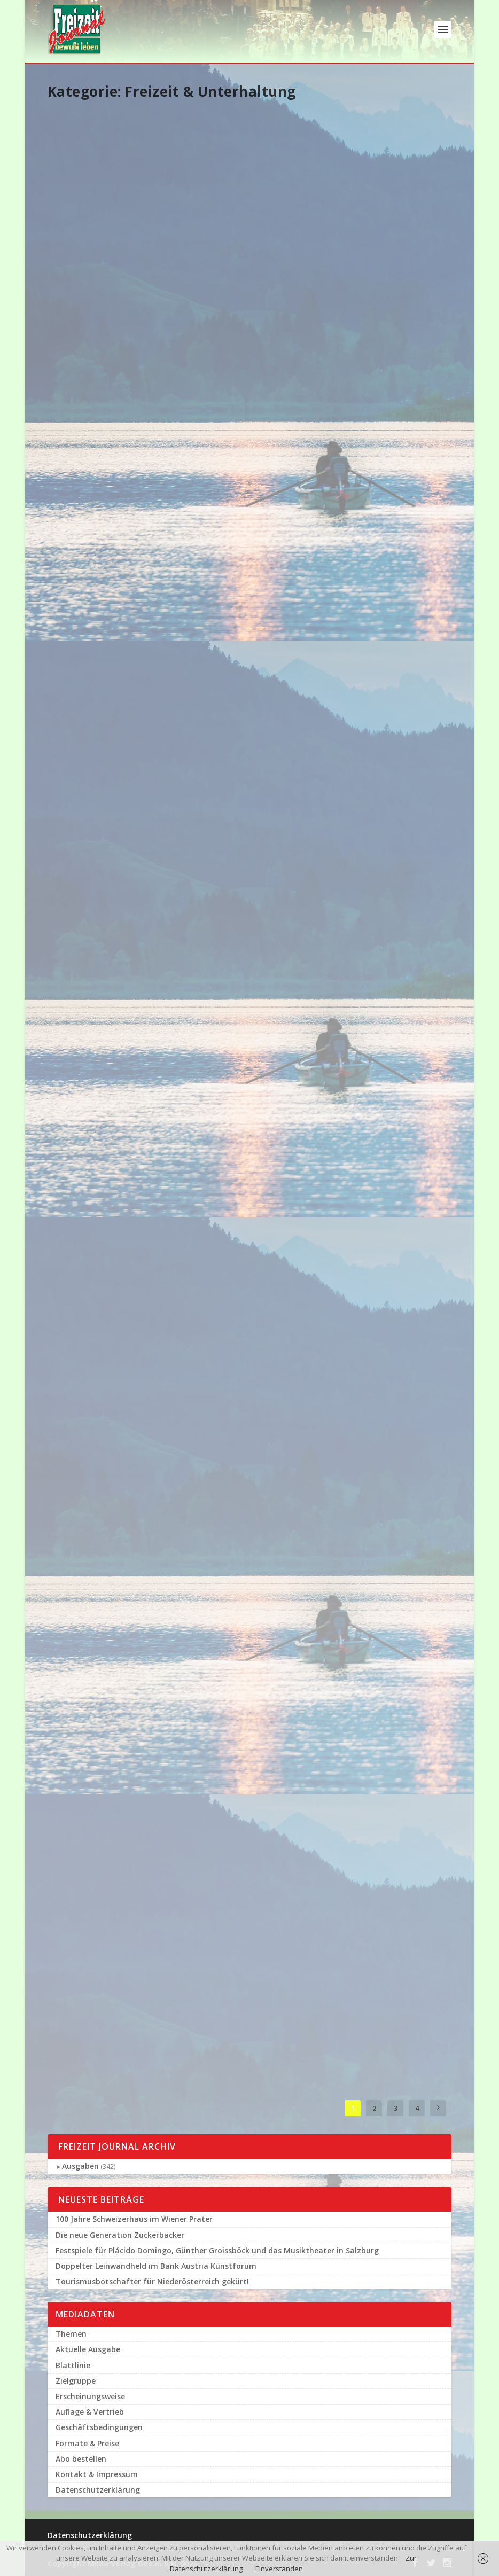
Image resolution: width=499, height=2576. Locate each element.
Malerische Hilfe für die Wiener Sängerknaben (241, 408)
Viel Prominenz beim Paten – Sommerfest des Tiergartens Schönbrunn (377, 1460)
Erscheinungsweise (90, 2396)
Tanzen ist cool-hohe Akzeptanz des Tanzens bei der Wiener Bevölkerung (384, 611)
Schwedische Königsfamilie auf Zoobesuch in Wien (96, 1654)
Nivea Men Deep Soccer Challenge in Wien (382, 1257)
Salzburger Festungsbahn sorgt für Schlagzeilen (245, 846)
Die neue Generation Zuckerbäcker (120, 2235)
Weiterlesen (83, 296)
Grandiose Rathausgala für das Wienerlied (107, 621)
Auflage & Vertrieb (90, 2412)
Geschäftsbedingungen (99, 2427)
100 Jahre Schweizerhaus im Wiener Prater (134, 2219)
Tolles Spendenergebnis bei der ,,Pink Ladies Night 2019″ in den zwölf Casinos (384, 845)
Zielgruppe (76, 2381)
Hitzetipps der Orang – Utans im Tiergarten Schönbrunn (239, 1533)
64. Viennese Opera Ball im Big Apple (107, 1894)
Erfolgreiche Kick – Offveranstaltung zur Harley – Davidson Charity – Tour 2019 (246, 1079)
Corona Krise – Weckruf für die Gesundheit (382, 407)
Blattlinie (73, 2365)
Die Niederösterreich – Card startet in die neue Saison (384, 1679)
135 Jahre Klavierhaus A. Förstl (108, 1232)
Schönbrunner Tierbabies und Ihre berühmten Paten (98, 423)
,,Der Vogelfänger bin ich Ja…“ (103, 1038)
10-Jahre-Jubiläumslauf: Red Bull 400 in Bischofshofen (383, 199)
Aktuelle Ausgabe (88, 2349)
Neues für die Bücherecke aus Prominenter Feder (245, 1978)
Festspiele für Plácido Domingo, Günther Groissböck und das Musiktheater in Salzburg (103, 209)
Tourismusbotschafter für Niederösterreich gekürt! (152, 2281)
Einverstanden (279, 2568)
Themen (71, 2334)
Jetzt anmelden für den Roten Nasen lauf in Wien (383, 1048)
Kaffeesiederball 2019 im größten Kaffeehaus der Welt (244, 1743)
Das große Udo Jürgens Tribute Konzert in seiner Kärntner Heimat (244, 1293)
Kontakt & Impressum (97, 2474)
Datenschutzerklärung (98, 2490)
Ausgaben (80, 2166)
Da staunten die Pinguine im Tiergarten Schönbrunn (107, 840)
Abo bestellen (81, 2459)
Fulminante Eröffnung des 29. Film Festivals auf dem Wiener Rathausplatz (104, 1435)
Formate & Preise (87, 2443)
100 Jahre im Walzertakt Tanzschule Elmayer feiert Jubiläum (247, 611)
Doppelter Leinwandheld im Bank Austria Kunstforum (243, 204)
